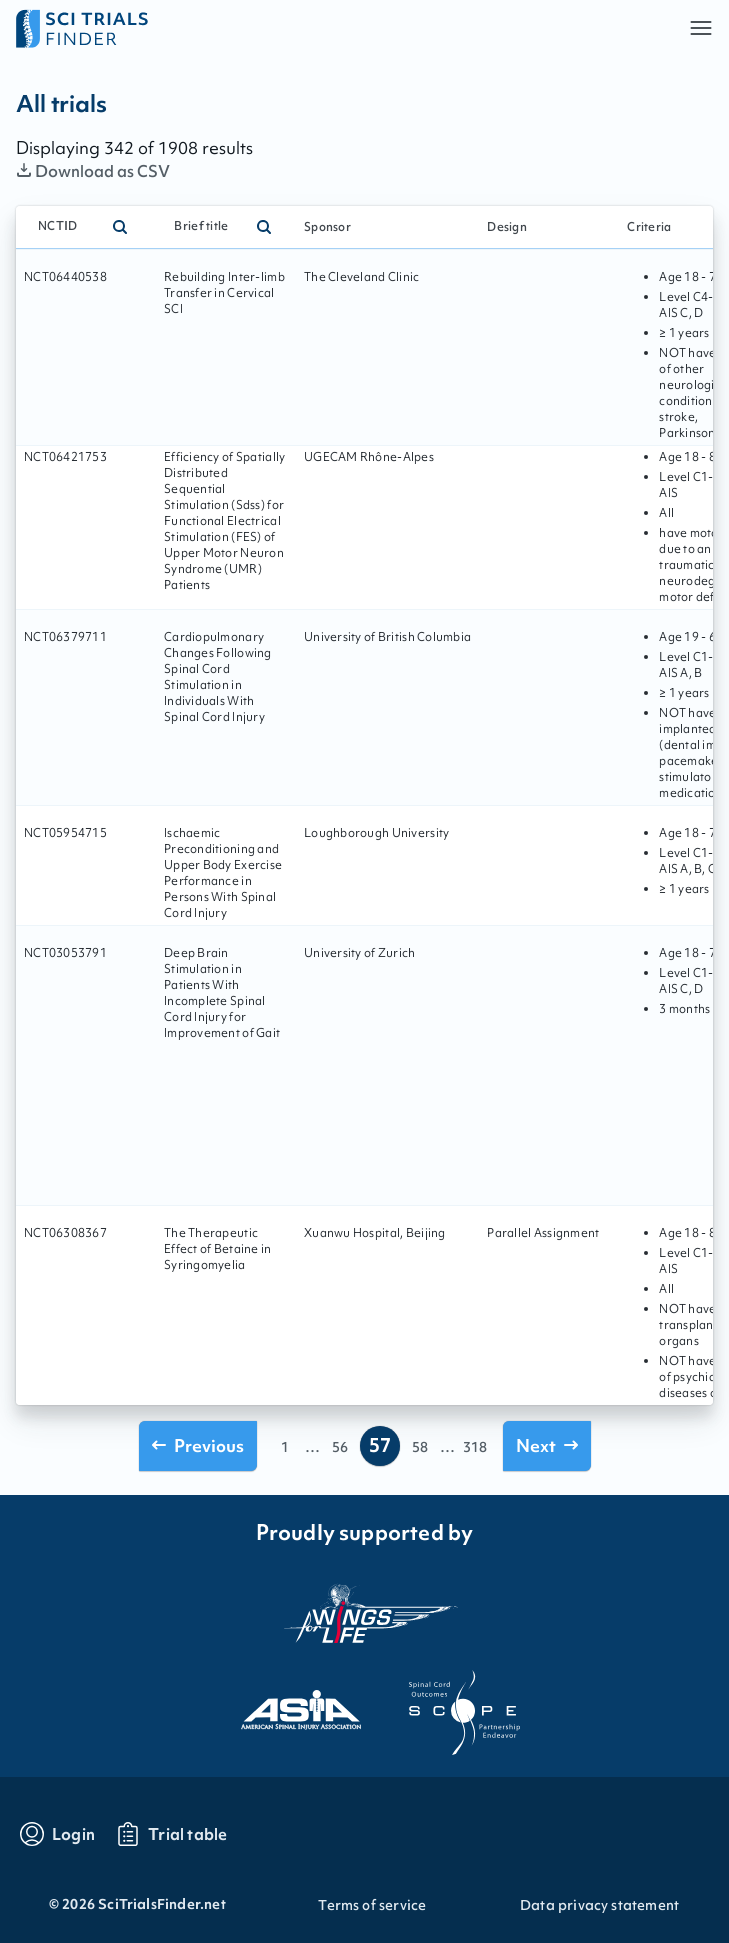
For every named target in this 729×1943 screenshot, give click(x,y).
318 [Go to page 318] (475, 1447)
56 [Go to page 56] (340, 1447)
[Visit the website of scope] (447, 1704)
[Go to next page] (547, 1445)
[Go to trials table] (171, 1834)
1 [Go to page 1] (285, 1447)
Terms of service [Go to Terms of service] (372, 1905)
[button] (701, 28)
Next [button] (547, 1445)
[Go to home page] (190, 28)
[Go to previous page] (198, 1445)
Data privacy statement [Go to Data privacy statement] (599, 1905)
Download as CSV (93, 171)
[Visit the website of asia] (283, 1704)
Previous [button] (198, 1445)
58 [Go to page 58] (420, 1447)
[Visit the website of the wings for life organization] (365, 1613)
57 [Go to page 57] (380, 1445)
